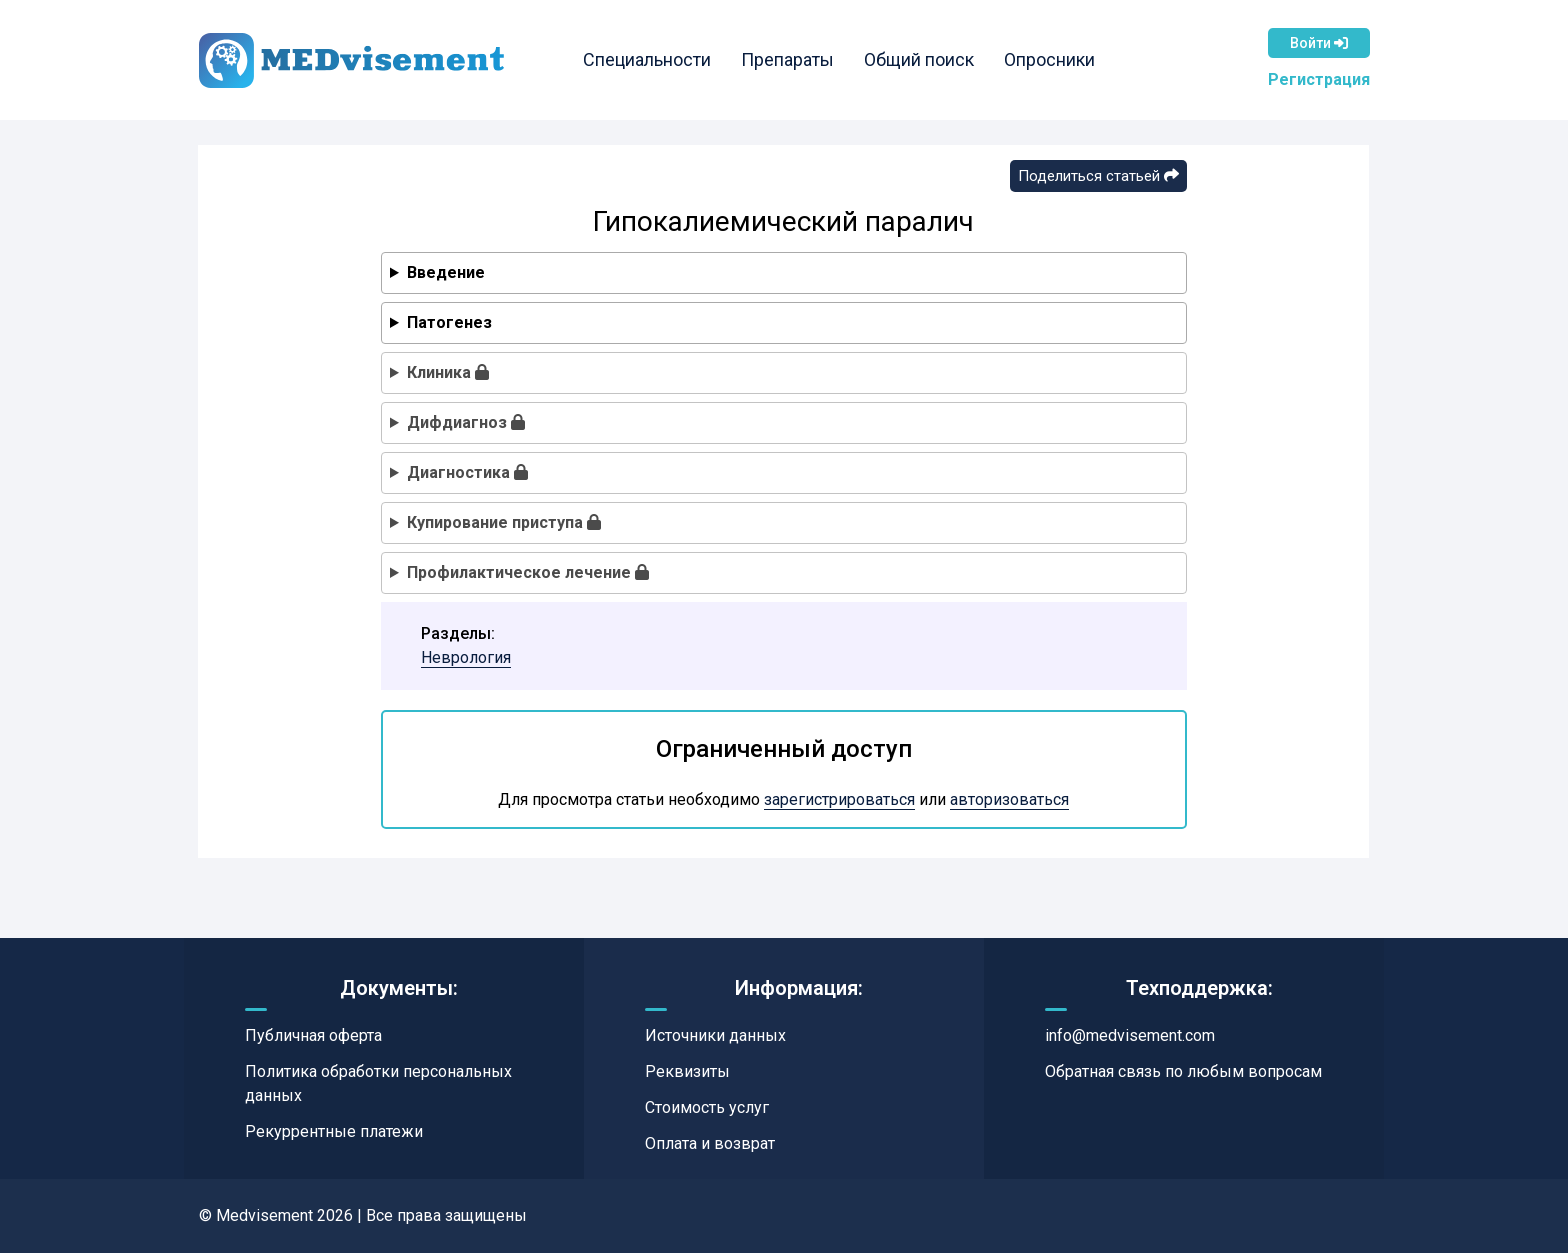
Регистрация (1319, 79)
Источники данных (715, 1035)
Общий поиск (919, 59)
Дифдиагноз (466, 422)
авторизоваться (1009, 799)
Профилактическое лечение (528, 572)
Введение (446, 272)
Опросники (1049, 59)
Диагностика (467, 472)
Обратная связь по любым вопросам (1183, 1071)
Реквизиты (687, 1071)
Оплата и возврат (710, 1143)
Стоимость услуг (707, 1107)
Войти (1319, 43)
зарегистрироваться (839, 799)
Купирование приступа (504, 522)
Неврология (466, 657)
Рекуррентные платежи (334, 1131)
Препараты (787, 59)
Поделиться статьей (1098, 176)
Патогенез (449, 322)
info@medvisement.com (1130, 1035)
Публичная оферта (313, 1035)
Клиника (448, 372)
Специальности (647, 59)
